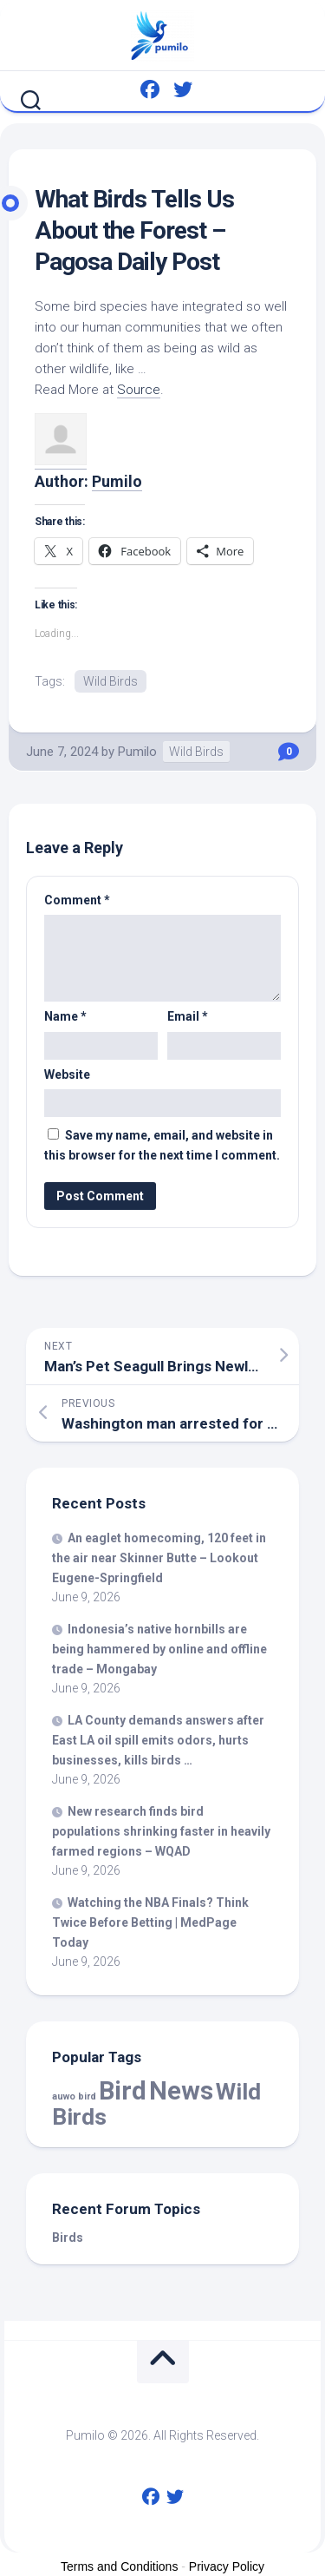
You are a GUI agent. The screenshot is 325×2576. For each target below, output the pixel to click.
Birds (67, 2237)
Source (138, 390)
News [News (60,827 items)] (181, 2091)
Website (67, 1074)
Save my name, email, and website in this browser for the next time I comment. (162, 1145)
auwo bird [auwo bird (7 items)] (74, 2096)
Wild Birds (110, 681)
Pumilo (117, 481)
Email (187, 1016)
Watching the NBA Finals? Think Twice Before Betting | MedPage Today (150, 1922)
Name (65, 1016)
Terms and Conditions (119, 2566)
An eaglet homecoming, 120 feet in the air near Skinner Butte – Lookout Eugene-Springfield (159, 1558)
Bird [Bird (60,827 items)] (122, 2091)
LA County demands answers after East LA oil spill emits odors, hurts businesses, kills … (158, 1740)
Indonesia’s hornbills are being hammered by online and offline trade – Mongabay (159, 1649)
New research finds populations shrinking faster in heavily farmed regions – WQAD (161, 1831)
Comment (77, 900)
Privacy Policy (226, 2566)
